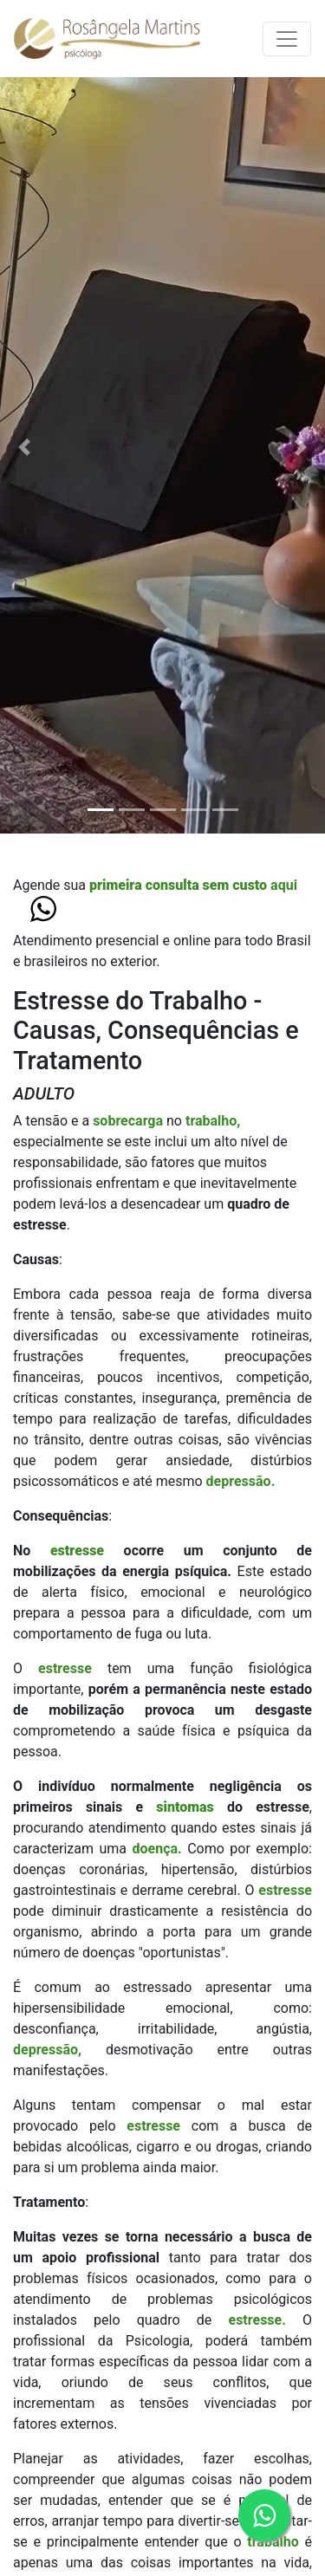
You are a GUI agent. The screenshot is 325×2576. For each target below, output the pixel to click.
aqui (193, 885)
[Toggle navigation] (287, 39)
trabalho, (212, 1121)
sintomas (191, 1807)
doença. (156, 1848)
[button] (24, 447)
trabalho (275, 2542)
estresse (87, 1550)
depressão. (241, 1481)
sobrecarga (129, 1121)
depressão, (47, 2049)
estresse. (257, 2320)
